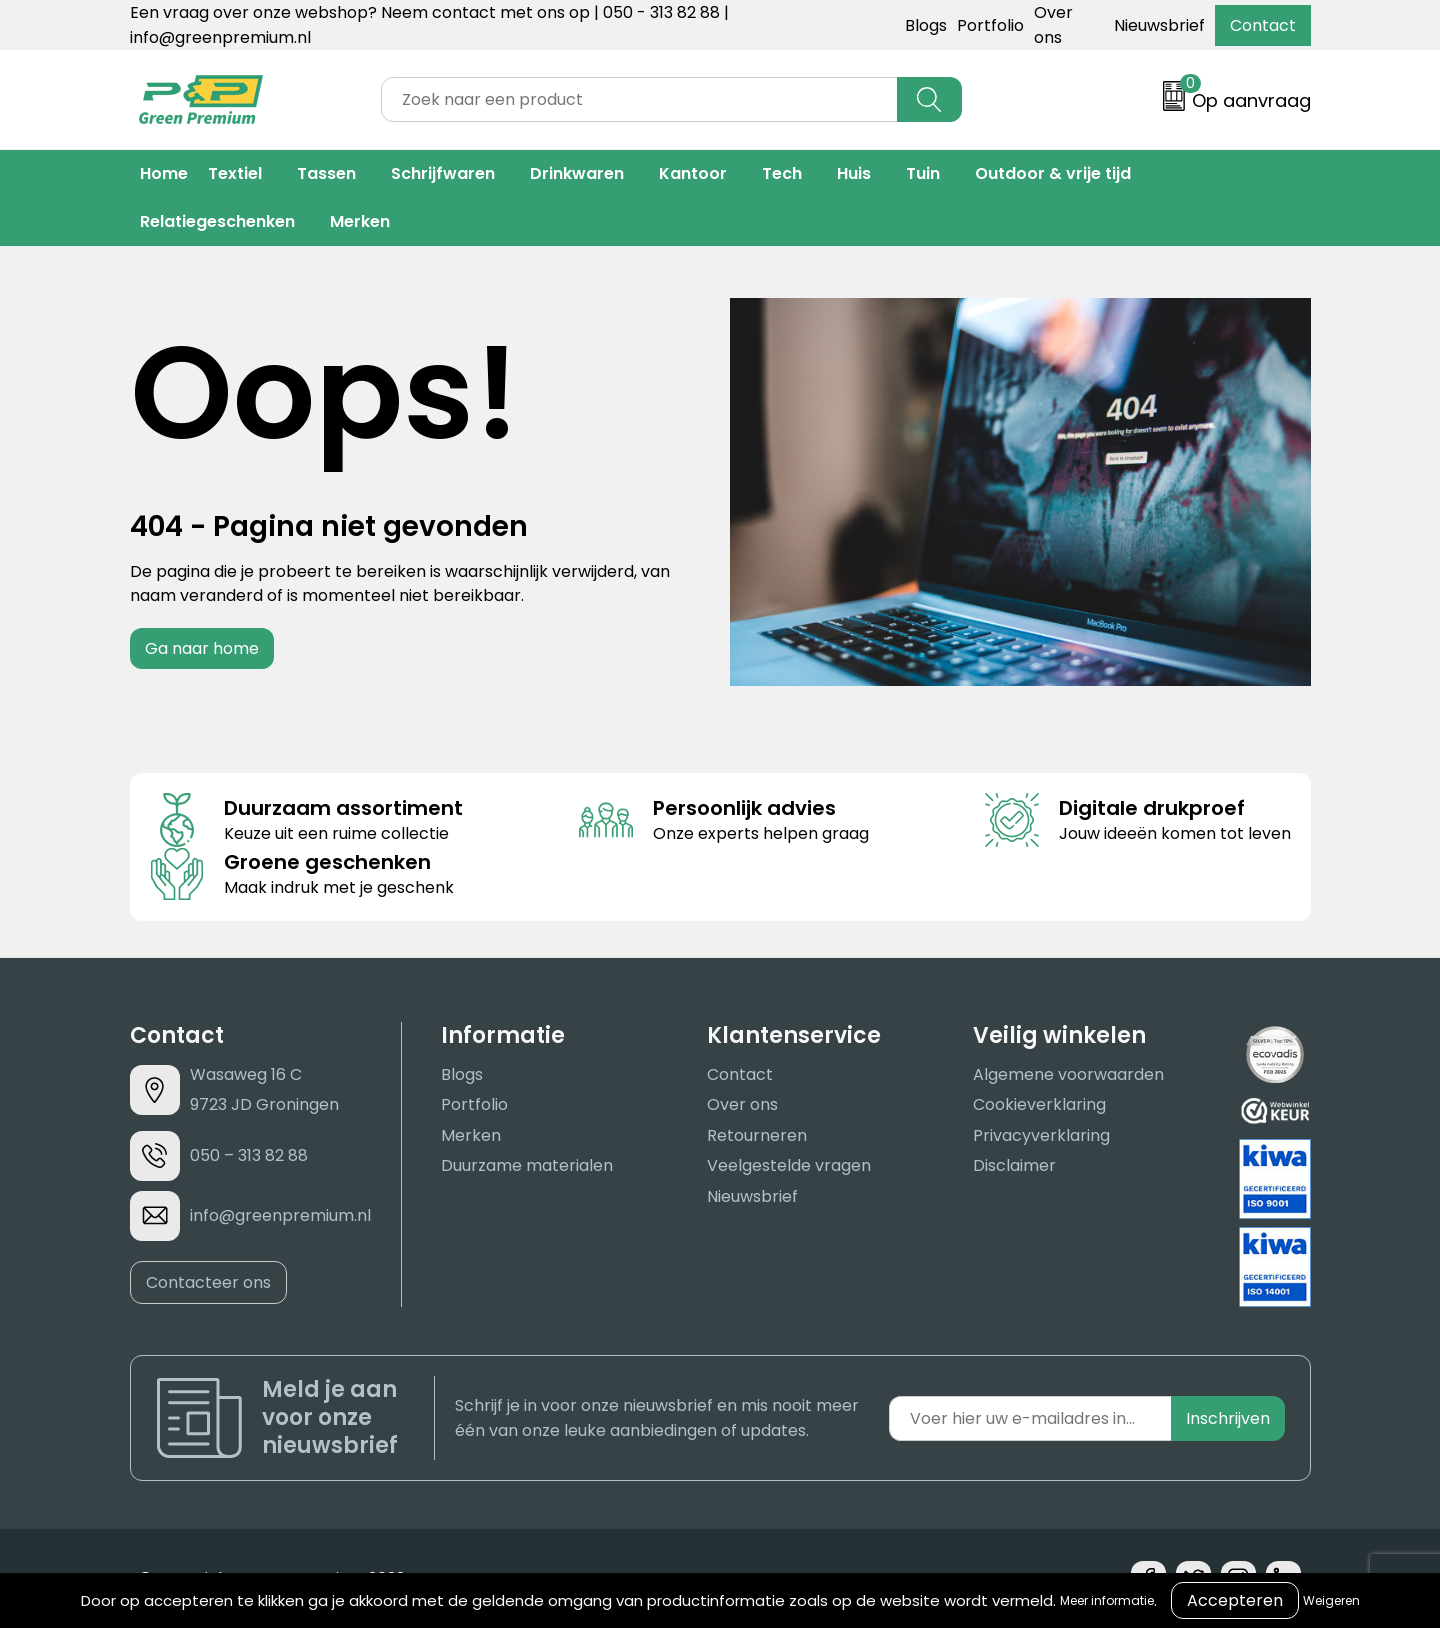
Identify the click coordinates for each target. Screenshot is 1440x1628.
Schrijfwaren (443, 173)
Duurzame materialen (527, 1165)
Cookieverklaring (1039, 1104)
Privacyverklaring (1041, 1135)
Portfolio (990, 25)
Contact (1263, 25)
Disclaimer (1014, 1165)
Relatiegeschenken (217, 221)
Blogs (926, 25)
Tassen (326, 173)
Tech (782, 173)
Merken (360, 221)
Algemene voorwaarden (1068, 1074)
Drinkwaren (577, 173)
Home (164, 173)
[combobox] (639, 99)
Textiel (235, 173)
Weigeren (1331, 1600)
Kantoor (693, 173)
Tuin (923, 173)
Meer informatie (1107, 1600)
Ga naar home (202, 648)
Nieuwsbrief (1159, 25)
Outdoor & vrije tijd (1053, 173)
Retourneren (757, 1135)
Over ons (742, 1104)
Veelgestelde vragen (789, 1165)
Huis (854, 173)
